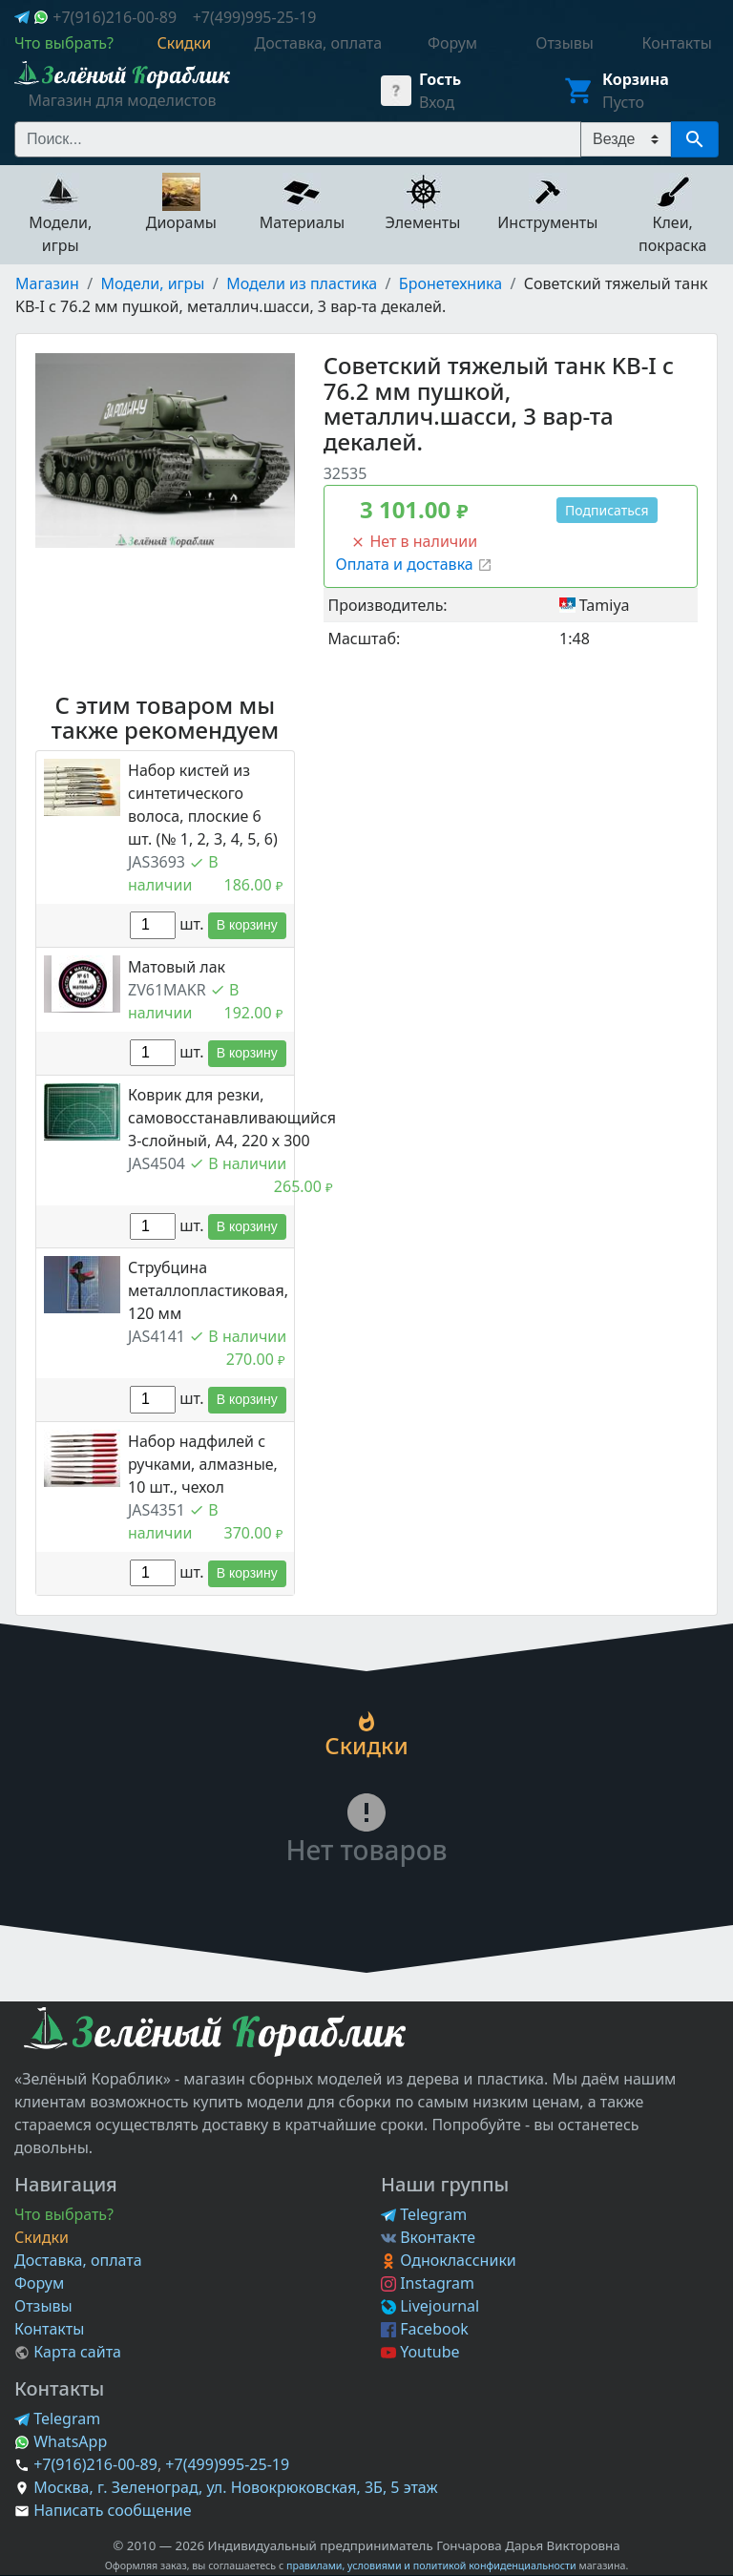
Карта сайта (67, 2351)
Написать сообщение (112, 2510)
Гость (440, 79)
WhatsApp (60, 2441)
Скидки (41, 2237)
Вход (436, 102)
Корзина (635, 79)
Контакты (49, 2328)
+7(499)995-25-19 (255, 17)
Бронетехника (450, 283)
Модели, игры (153, 283)
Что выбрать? (64, 2214)
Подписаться (607, 510)
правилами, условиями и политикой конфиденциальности (431, 2565)
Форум (39, 2282)
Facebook (425, 2328)
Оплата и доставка (414, 564)
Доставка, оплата (78, 2260)
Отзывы (43, 2305)
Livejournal (430, 2305)
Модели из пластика (301, 283)
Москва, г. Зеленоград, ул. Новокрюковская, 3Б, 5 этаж (235, 2487)
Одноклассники (448, 2260)
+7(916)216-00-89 (114, 17)
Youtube (420, 2351)
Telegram (424, 2214)
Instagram (427, 2282)
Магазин (47, 283)
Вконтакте (428, 2237)
